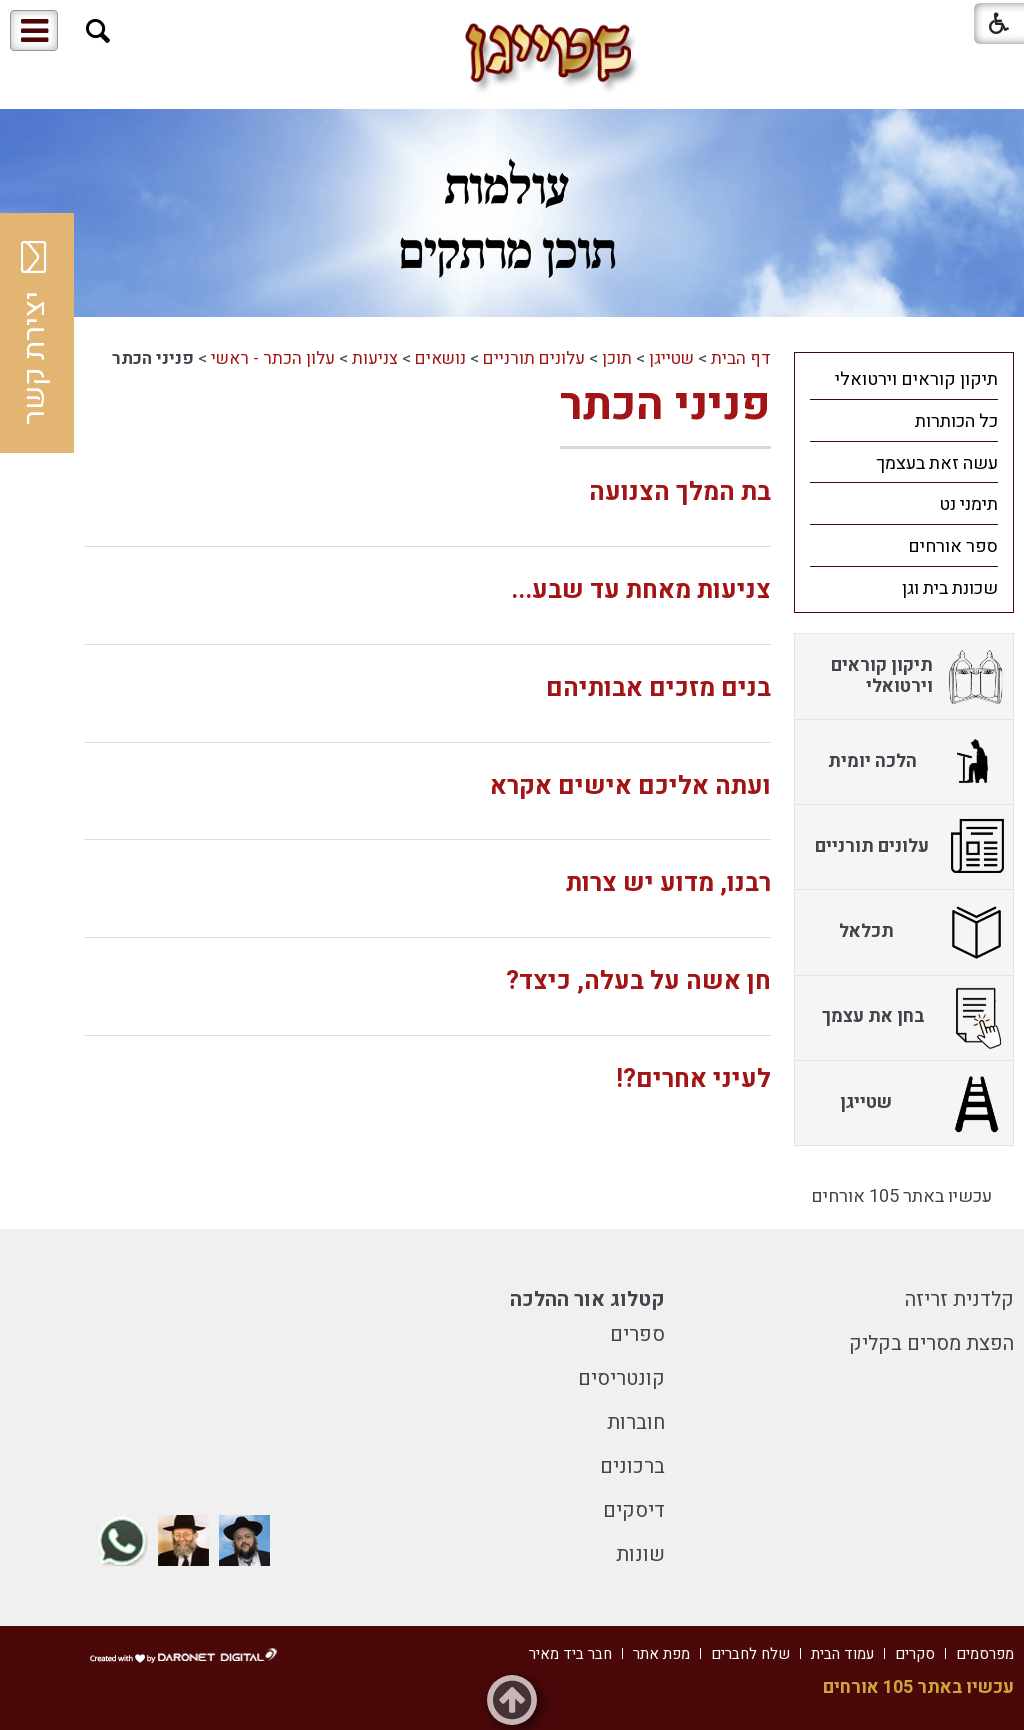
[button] (98, 31)
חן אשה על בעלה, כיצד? (638, 981)
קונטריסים (621, 1378)
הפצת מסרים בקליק (931, 1343)
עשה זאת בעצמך (937, 463)
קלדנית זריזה (959, 1299)
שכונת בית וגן (950, 588)
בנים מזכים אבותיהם (658, 688)
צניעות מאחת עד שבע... (641, 590)
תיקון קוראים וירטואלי (916, 379)
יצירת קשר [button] (35, 333)
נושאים (440, 358)
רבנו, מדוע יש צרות (668, 883)
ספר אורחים (953, 546)
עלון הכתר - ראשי (273, 358)
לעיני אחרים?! (693, 1079)
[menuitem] (904, 379)
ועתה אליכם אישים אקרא (630, 786)
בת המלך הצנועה (680, 492)
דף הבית (741, 358)
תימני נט (968, 504)
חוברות (636, 1422)
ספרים (637, 1334)
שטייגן (671, 358)
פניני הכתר (665, 405)
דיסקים (634, 1510)
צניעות (375, 358)
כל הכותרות (956, 421)
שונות (640, 1554)
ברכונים (632, 1466)
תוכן (617, 358)
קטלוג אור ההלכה (587, 1299)
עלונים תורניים (534, 358)
